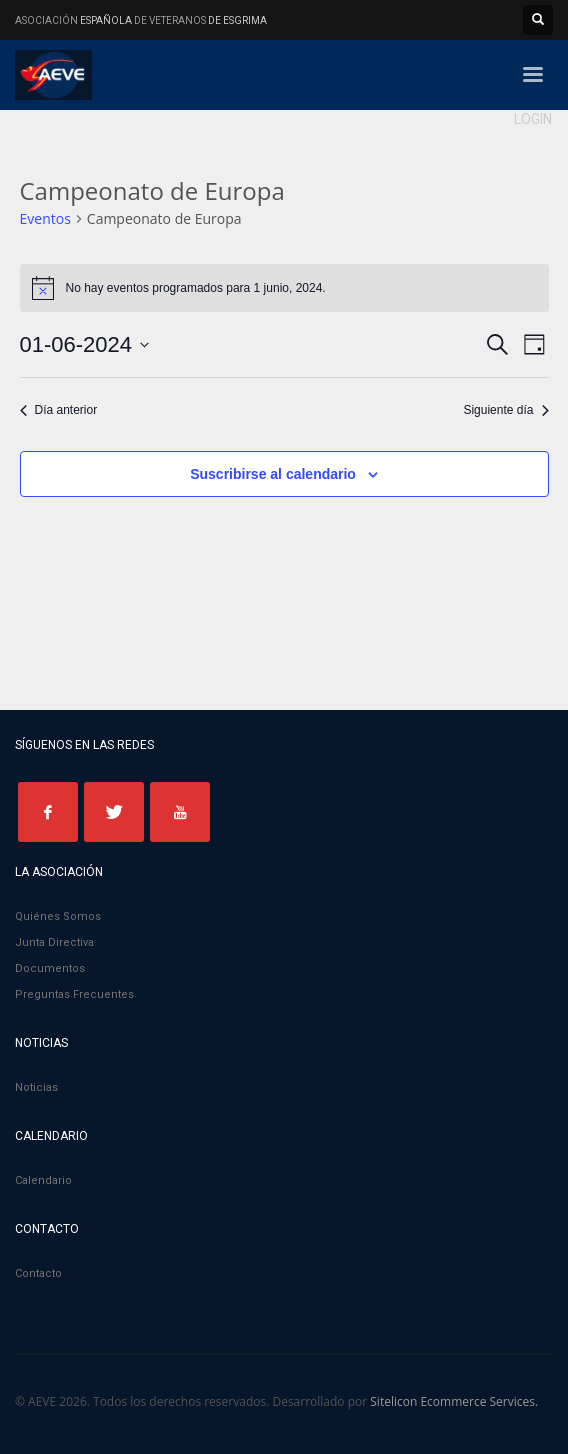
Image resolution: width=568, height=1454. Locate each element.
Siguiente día (505, 410)
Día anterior (59, 410)
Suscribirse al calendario (273, 474)
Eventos (45, 218)
